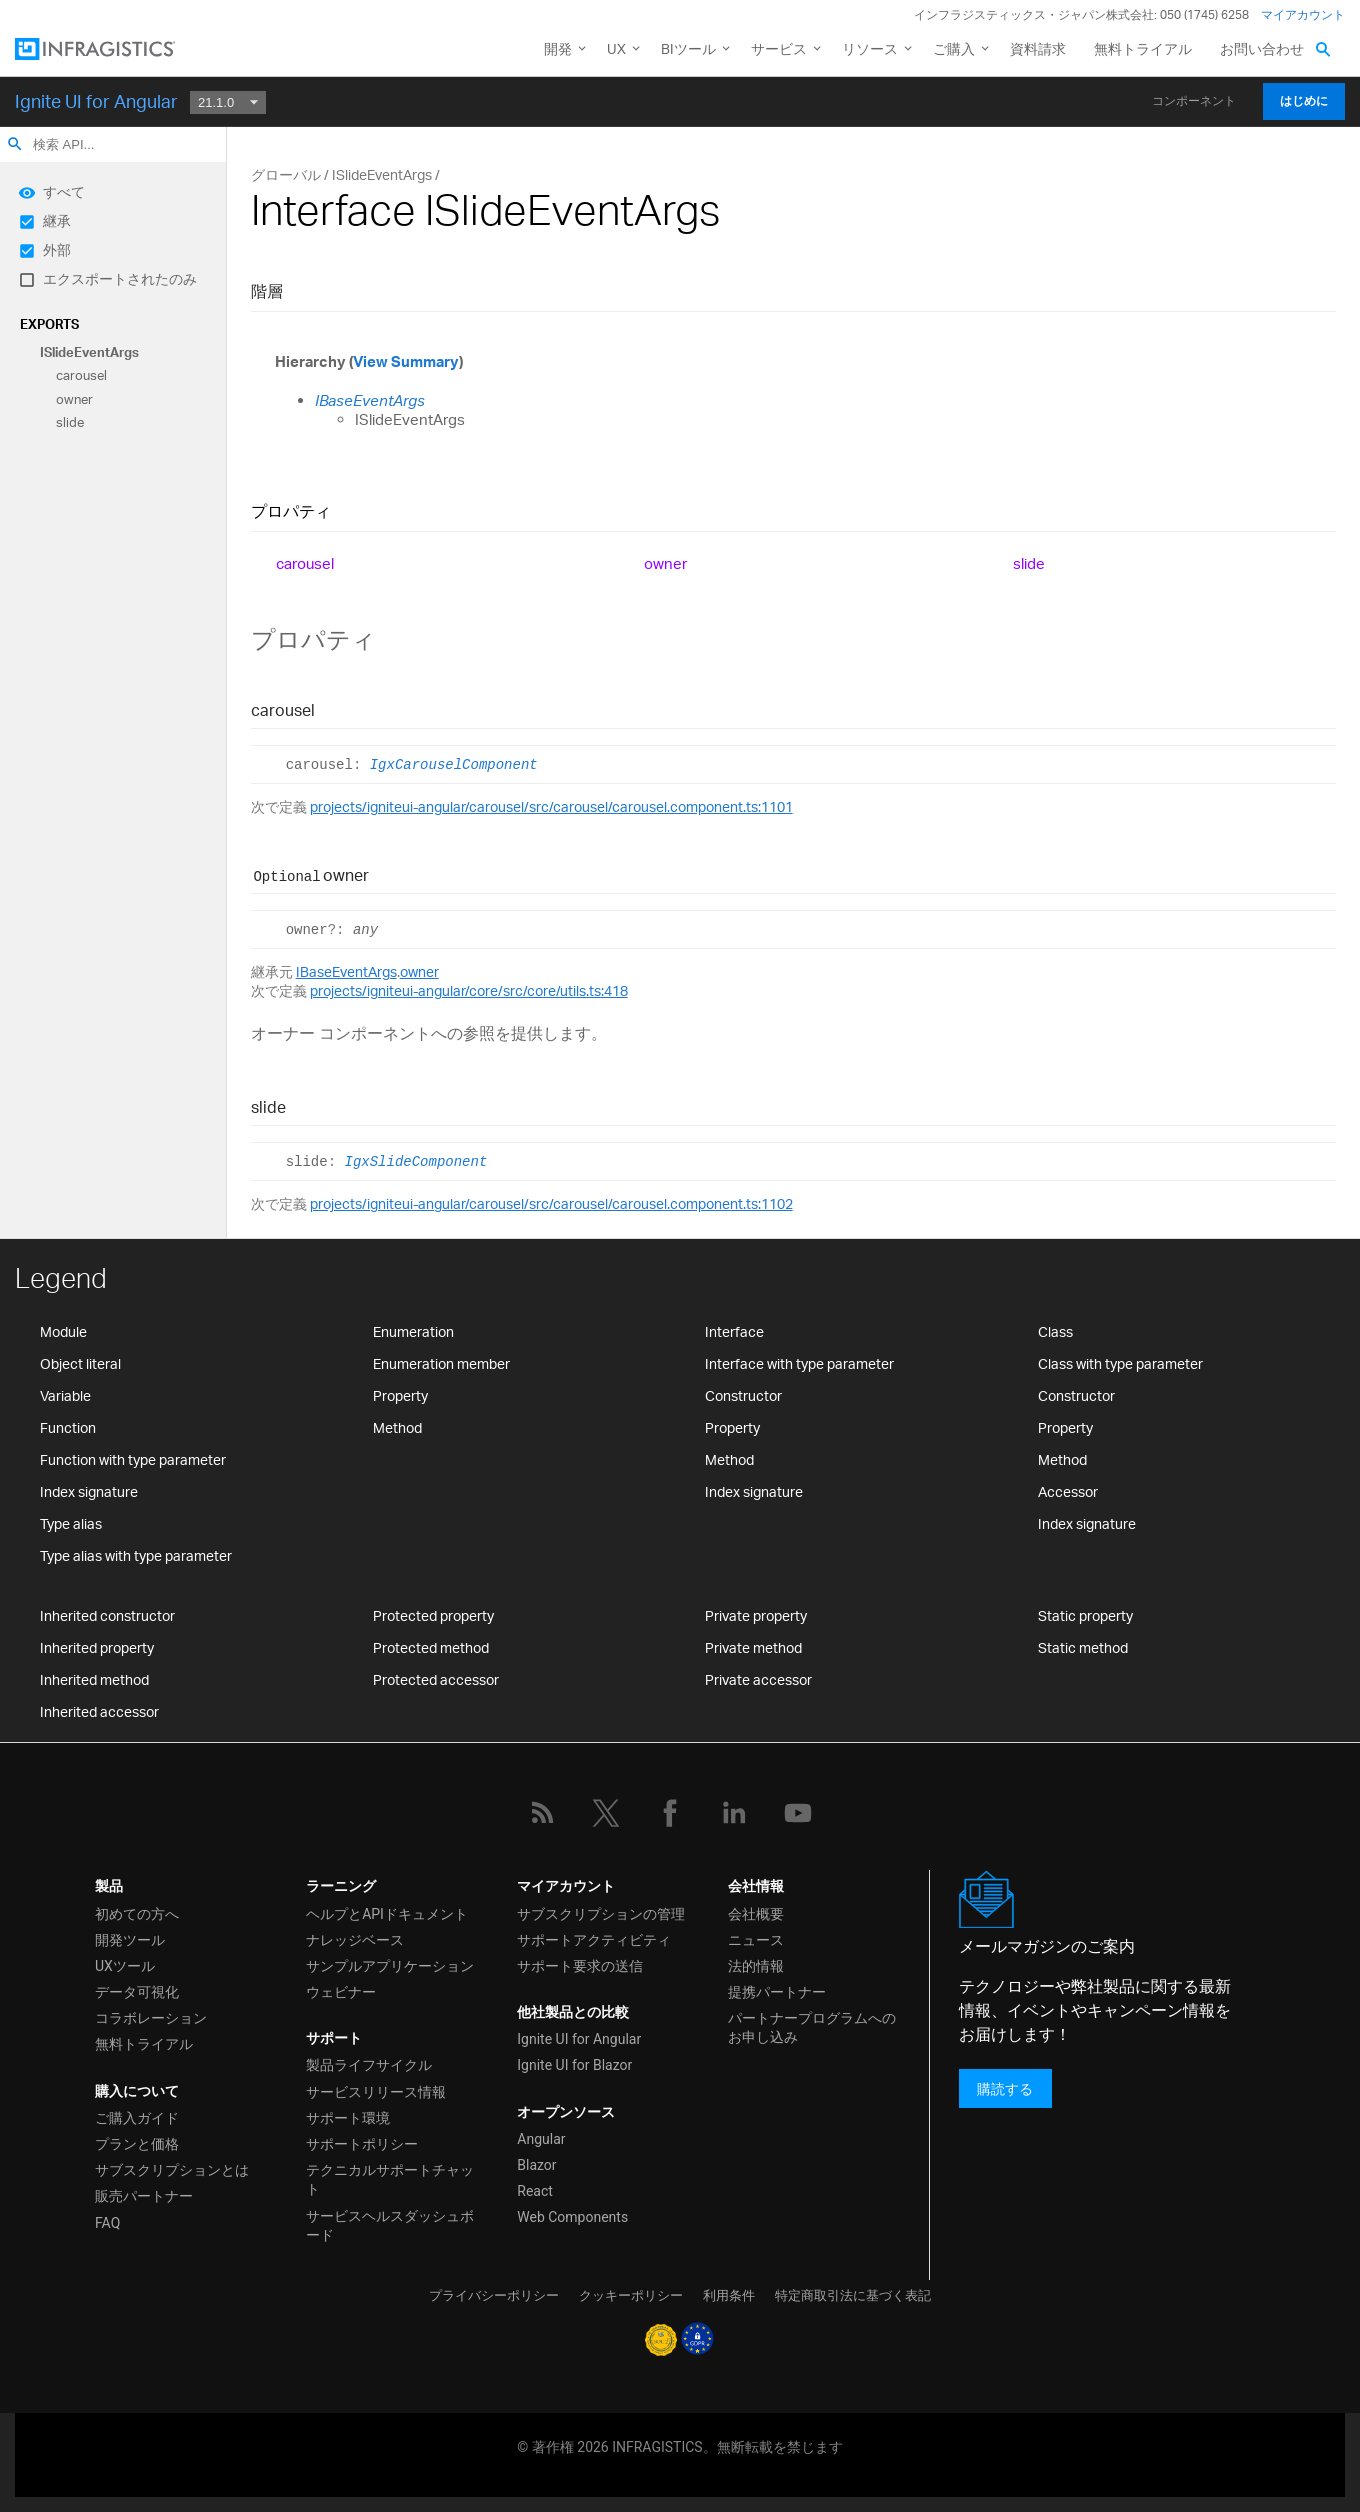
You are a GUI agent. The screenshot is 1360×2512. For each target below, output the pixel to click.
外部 (57, 249)
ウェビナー (341, 1992)
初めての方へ (137, 1914)
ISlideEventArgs (89, 352)
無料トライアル (1143, 48)
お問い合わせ (1262, 48)
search (15, 144)
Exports (49, 324)
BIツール (688, 48)
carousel (81, 376)
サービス (779, 48)
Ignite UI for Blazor (574, 2065)
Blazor (536, 2165)
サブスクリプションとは (172, 2170)
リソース (870, 48)
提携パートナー (777, 1992)
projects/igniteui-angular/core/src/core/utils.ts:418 (469, 990)
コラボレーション (151, 2018)
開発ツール (130, 1940)
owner (74, 399)
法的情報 (756, 1966)
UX (616, 48)
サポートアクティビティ (594, 1940)
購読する (1005, 2089)
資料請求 (1038, 48)
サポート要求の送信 (580, 1966)
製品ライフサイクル (369, 2065)
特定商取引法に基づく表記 (853, 2295)
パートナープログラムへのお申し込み (812, 2027)
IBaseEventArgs (370, 400)
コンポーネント (1194, 101)
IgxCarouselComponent (454, 765)
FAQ (107, 2223)
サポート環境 (348, 2118)
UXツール (125, 1966)
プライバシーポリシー (494, 2295)
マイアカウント (1303, 14)
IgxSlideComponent (415, 1162)
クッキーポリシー (631, 2295)
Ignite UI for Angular (96, 101)
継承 (57, 220)
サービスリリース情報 (376, 2092)
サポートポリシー (362, 2144)
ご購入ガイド (137, 2118)
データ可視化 (137, 1992)
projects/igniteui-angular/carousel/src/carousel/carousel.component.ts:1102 (551, 1203)
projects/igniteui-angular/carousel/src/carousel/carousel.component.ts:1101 (551, 806)
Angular (541, 2139)
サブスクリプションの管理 (601, 1914)
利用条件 (729, 2295)
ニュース (756, 1940)
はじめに (1304, 101)
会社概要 (756, 1914)
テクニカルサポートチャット (390, 2179)
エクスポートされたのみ (120, 278)
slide (70, 423)
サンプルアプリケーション (390, 1966)
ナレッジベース (355, 1940)
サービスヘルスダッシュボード (390, 2225)
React (535, 2191)
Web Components (572, 2217)
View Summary (406, 361)
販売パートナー (144, 2196)
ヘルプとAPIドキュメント (387, 1914)
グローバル (286, 174)
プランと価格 (137, 2144)
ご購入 (954, 48)
